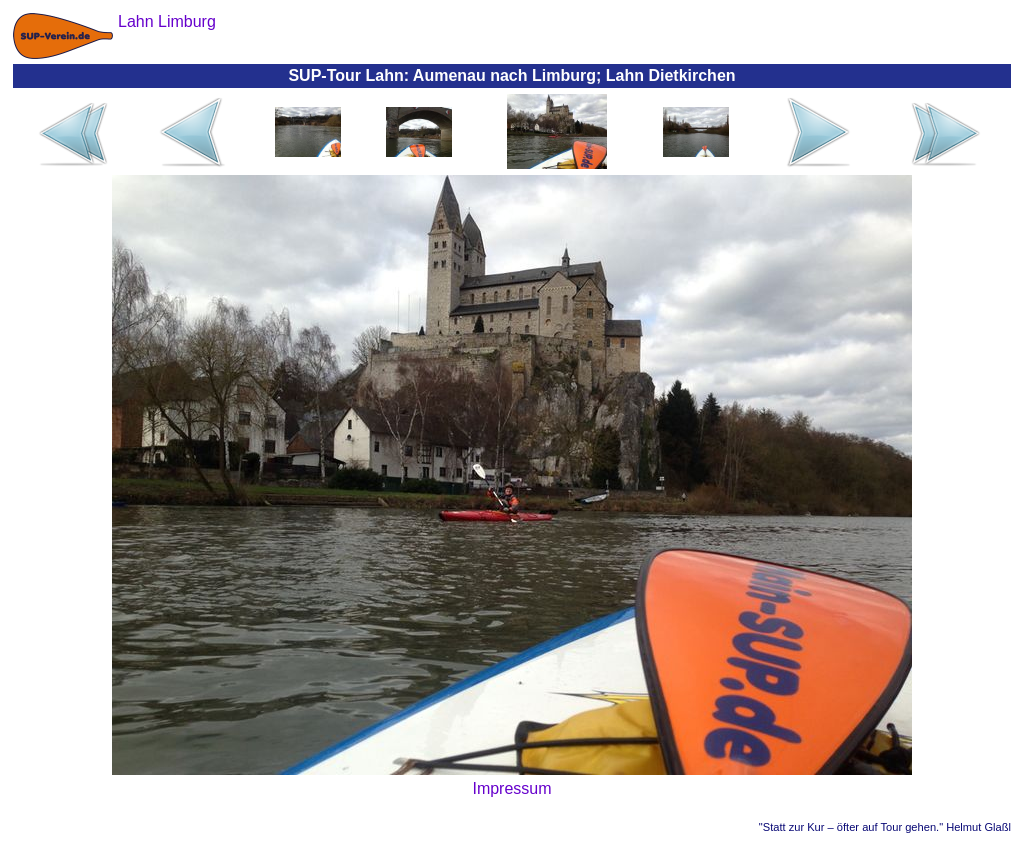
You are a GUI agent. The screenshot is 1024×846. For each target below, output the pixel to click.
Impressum (511, 788)
